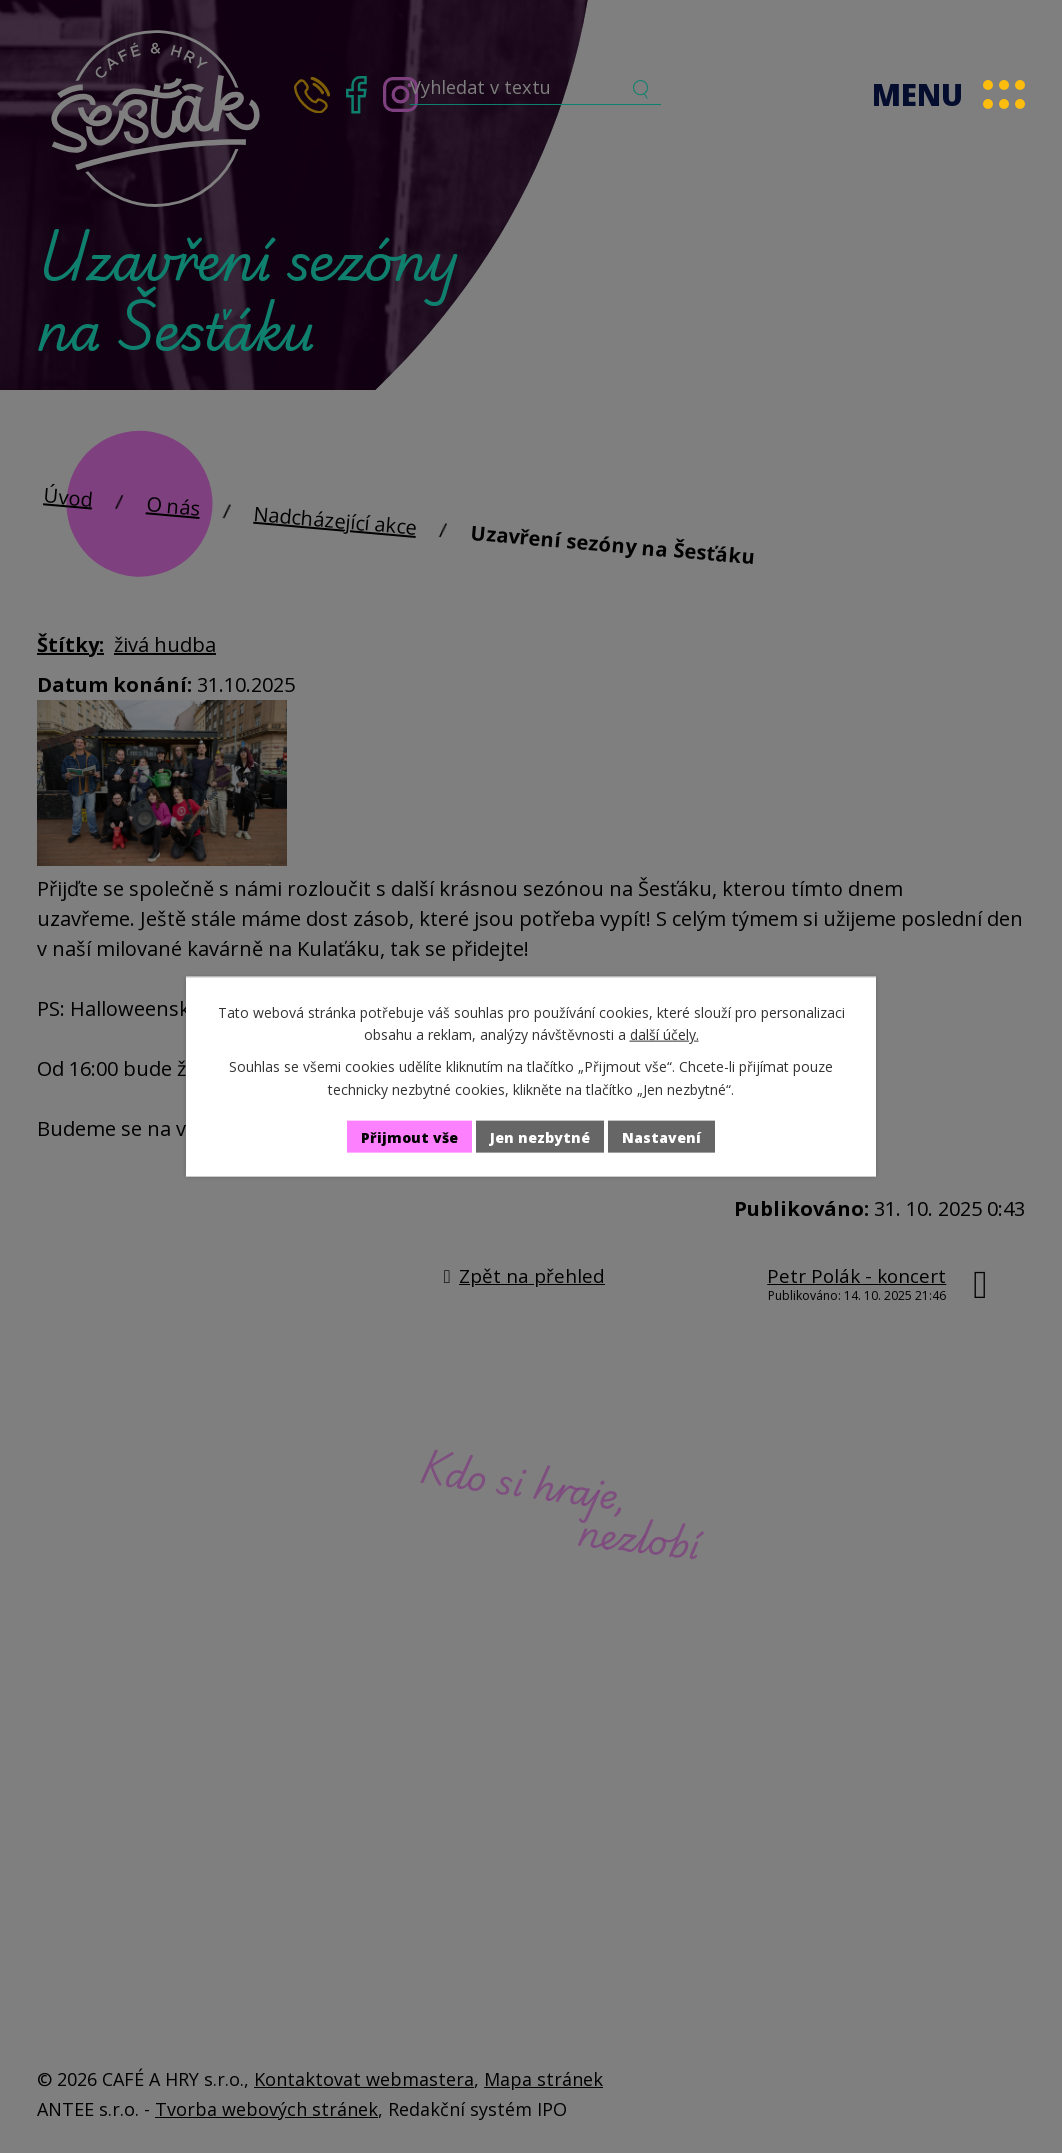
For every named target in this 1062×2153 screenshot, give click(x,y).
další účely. (664, 1034)
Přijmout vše (409, 1136)
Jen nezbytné (540, 1136)
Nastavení (661, 1136)
